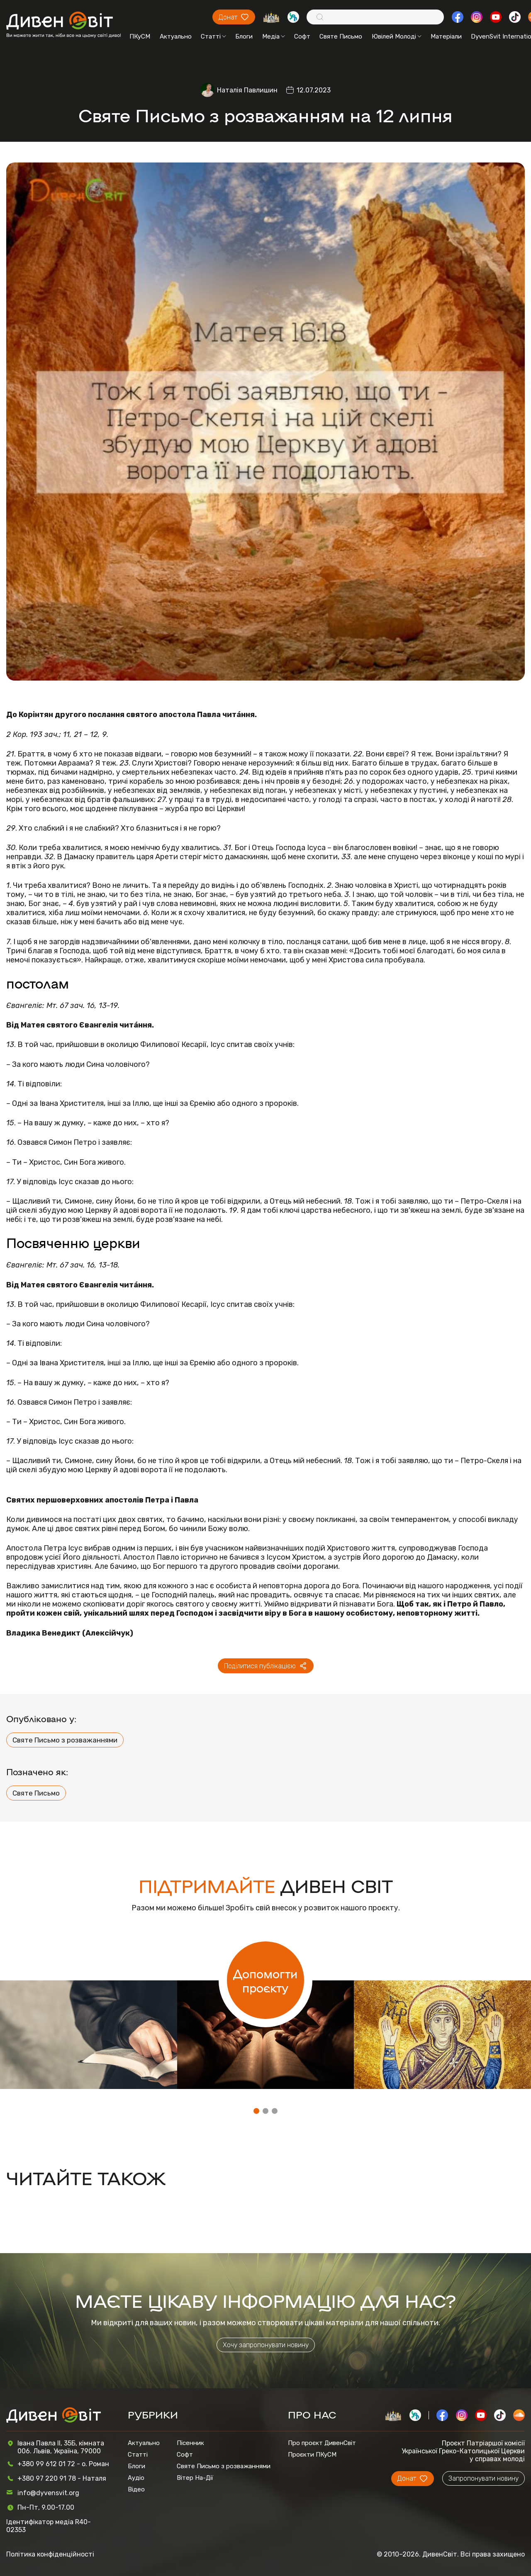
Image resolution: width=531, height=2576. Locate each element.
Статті (213, 36)
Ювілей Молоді (396, 36)
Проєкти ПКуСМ (312, 2454)
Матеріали (446, 36)
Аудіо (136, 2477)
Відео (136, 2489)
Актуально (176, 36)
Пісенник (190, 2443)
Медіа (273, 36)
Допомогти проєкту (265, 1980)
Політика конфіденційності (50, 2554)
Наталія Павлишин (247, 90)
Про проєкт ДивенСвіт (322, 2443)
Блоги (244, 36)
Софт (302, 36)
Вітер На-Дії (195, 2477)
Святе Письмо (340, 36)
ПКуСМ (139, 36)
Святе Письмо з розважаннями (64, 1740)
